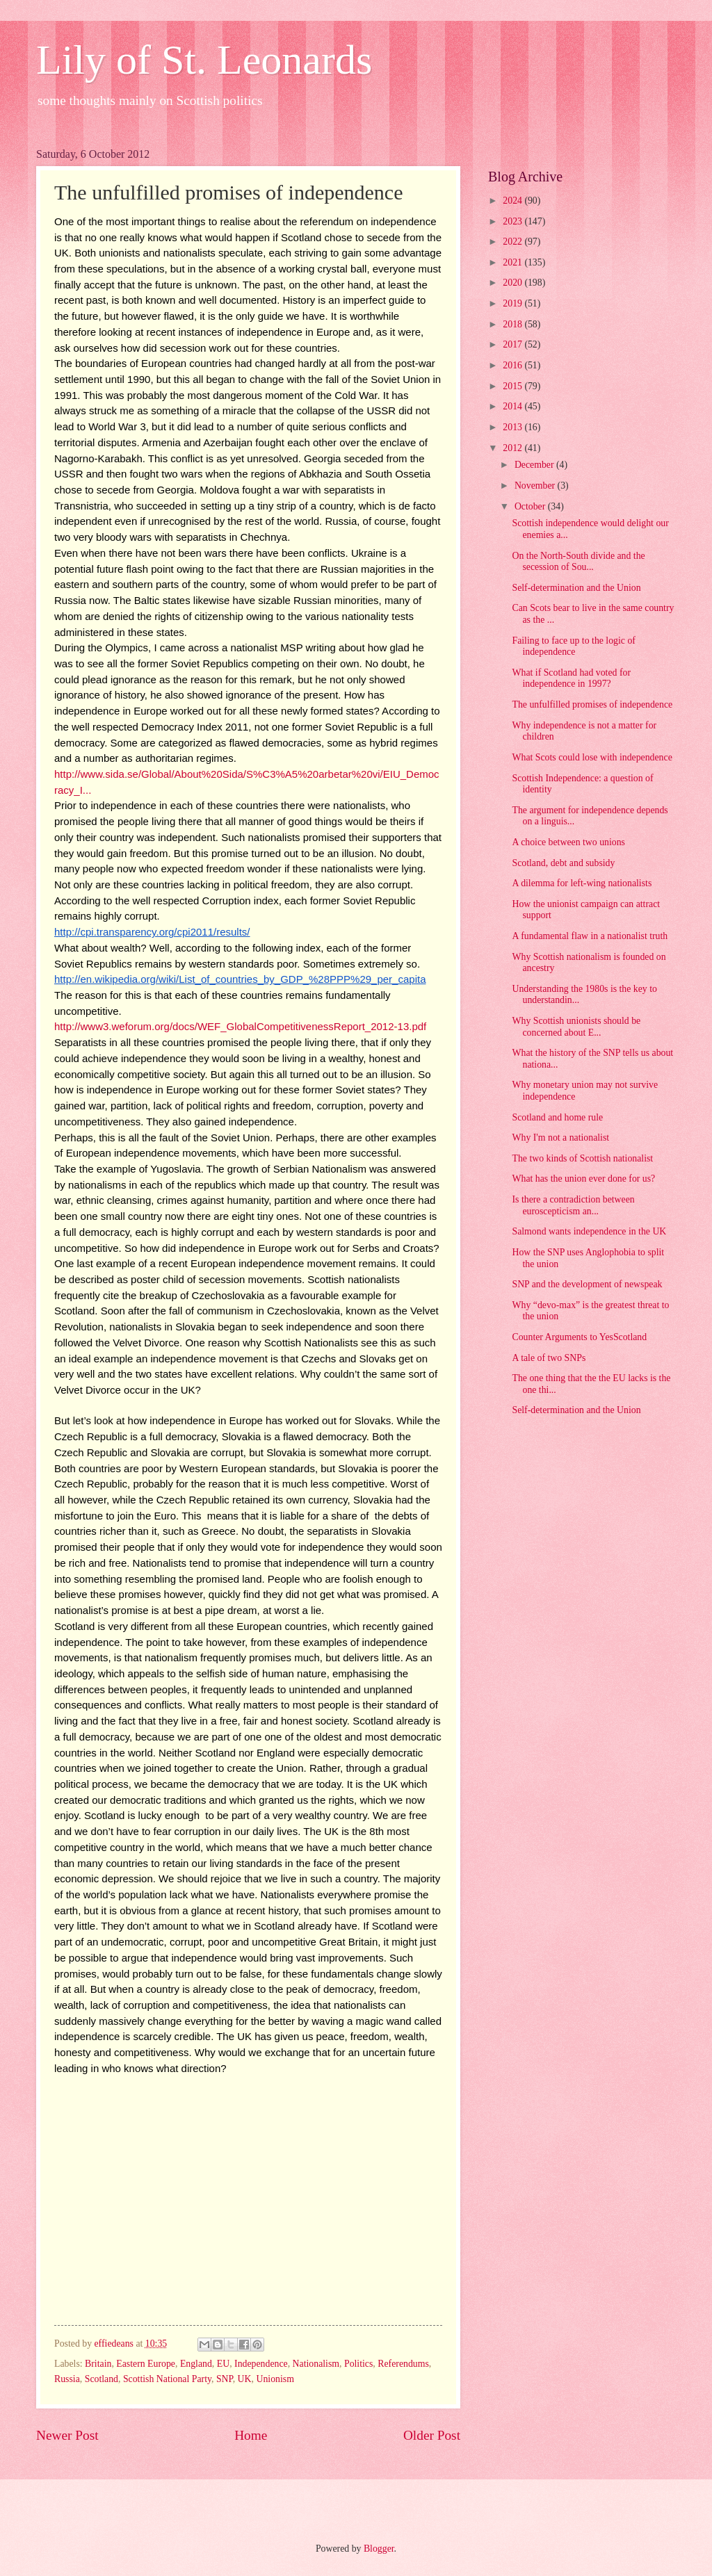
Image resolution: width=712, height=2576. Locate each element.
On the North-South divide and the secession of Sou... (578, 562)
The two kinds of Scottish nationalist (582, 1158)
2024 (513, 200)
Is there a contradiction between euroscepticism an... (573, 1205)
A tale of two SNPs (548, 1358)
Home (250, 2435)
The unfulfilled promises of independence (592, 704)
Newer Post (67, 2435)
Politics (358, 2363)
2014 (513, 406)
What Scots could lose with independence (592, 757)
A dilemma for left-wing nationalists (582, 883)
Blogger (379, 2548)
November (536, 485)
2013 (513, 427)
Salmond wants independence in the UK (589, 1231)
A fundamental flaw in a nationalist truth (590, 936)
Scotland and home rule (557, 1117)
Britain (98, 2363)
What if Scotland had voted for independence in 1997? (571, 678)
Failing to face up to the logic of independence (573, 646)
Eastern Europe (145, 2363)
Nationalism (316, 2363)
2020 (513, 282)
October (531, 506)
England (196, 2363)
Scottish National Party (167, 2379)
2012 (513, 448)
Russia (67, 2379)
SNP (224, 2379)
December (535, 464)
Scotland (101, 2379)
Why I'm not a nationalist (560, 1137)
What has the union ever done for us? (583, 1178)
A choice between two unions (568, 842)
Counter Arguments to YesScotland (579, 1337)
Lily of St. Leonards (204, 60)
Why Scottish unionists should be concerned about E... (576, 1027)
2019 (513, 303)
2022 (513, 241)
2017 (513, 344)
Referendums (403, 2363)
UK (245, 2379)
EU (223, 2363)
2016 (513, 365)
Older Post (431, 2435)
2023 (513, 221)
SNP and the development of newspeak (587, 1284)
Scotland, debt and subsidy (563, 863)
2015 (513, 386)
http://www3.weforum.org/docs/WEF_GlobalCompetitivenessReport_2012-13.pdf (240, 1026)
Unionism (274, 2379)
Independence (261, 2363)
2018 (513, 324)
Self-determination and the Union (576, 587)
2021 (513, 262)
